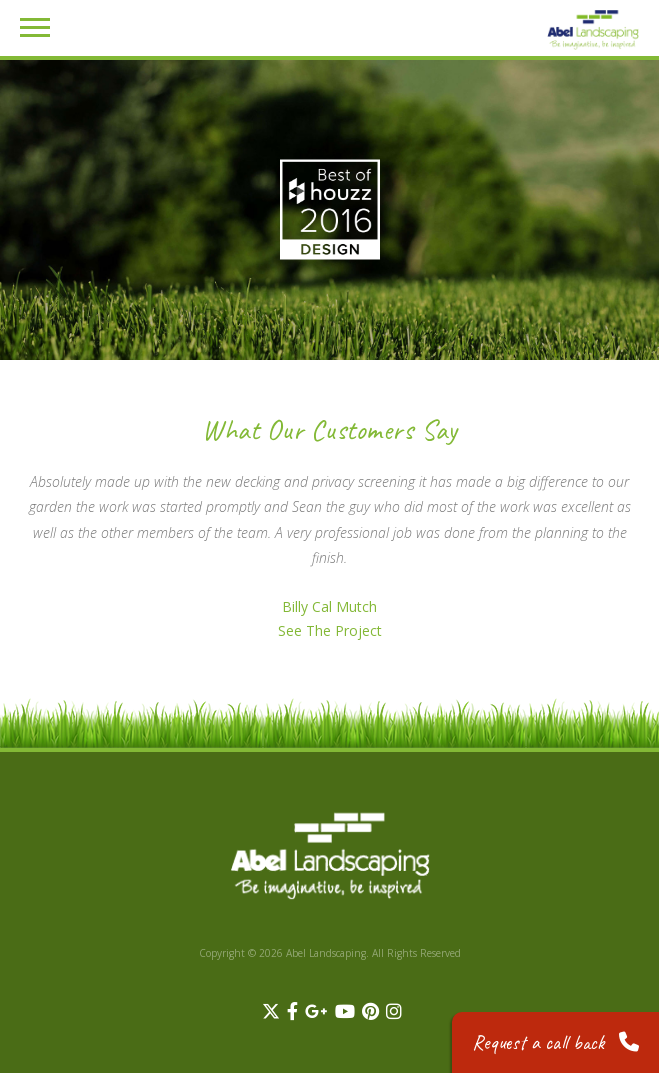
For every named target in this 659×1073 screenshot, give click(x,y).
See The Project (330, 631)
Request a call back (555, 1042)
